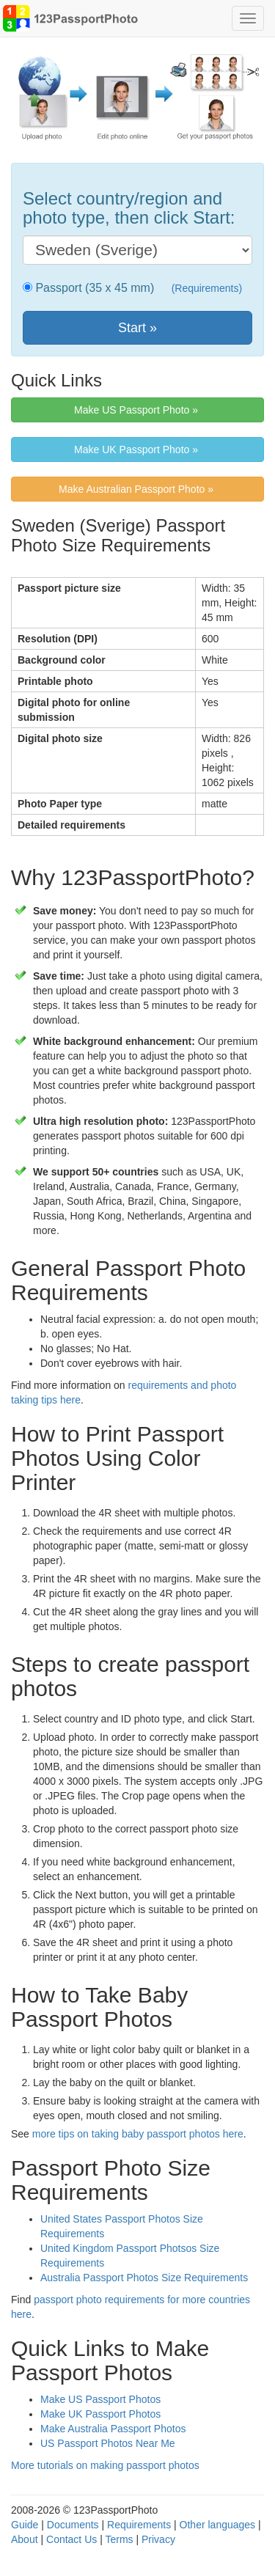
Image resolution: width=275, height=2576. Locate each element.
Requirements (139, 2525)
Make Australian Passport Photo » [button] (137, 489)
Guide (24, 2525)
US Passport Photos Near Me (107, 2443)
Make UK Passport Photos (100, 2414)
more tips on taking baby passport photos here (137, 2134)
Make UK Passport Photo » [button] (137, 449)
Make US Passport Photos (100, 2399)
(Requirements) (207, 288)
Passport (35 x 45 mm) (93, 288)
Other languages (218, 2525)
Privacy (158, 2539)
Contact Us (71, 2539)
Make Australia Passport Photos (113, 2428)
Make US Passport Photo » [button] (137, 410)
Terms (119, 2539)
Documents (73, 2525)
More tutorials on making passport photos (105, 2465)
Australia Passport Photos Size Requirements (144, 2277)
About (24, 2539)
